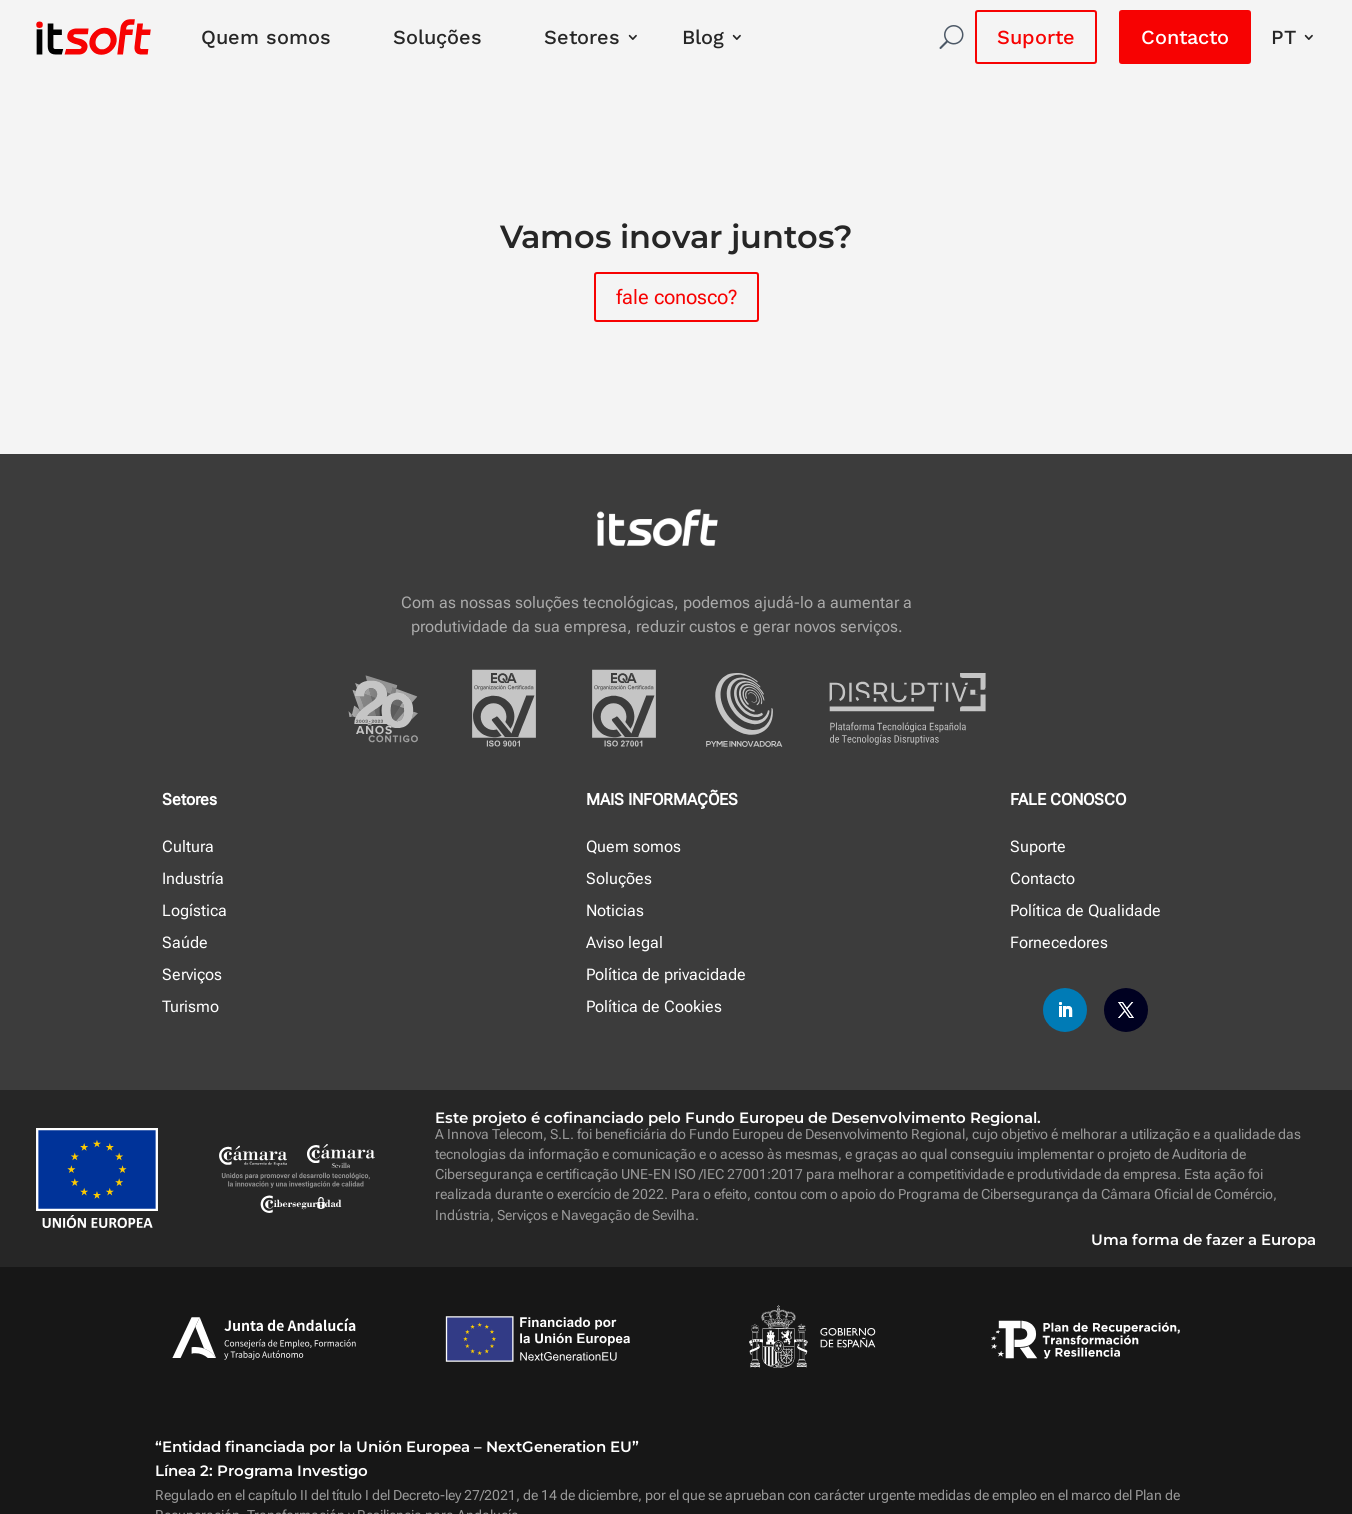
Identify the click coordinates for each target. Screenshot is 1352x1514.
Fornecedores (1059, 942)
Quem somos (266, 37)
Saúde (185, 942)
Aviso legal (624, 942)
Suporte (1036, 37)
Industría (193, 878)
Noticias (615, 910)
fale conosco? (676, 297)
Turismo (190, 1006)
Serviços (192, 974)
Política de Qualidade (1085, 910)
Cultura (188, 846)
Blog (703, 37)
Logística (194, 910)
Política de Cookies (654, 1006)
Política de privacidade (666, 974)
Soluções (437, 37)
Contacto (1185, 37)
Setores (582, 37)
